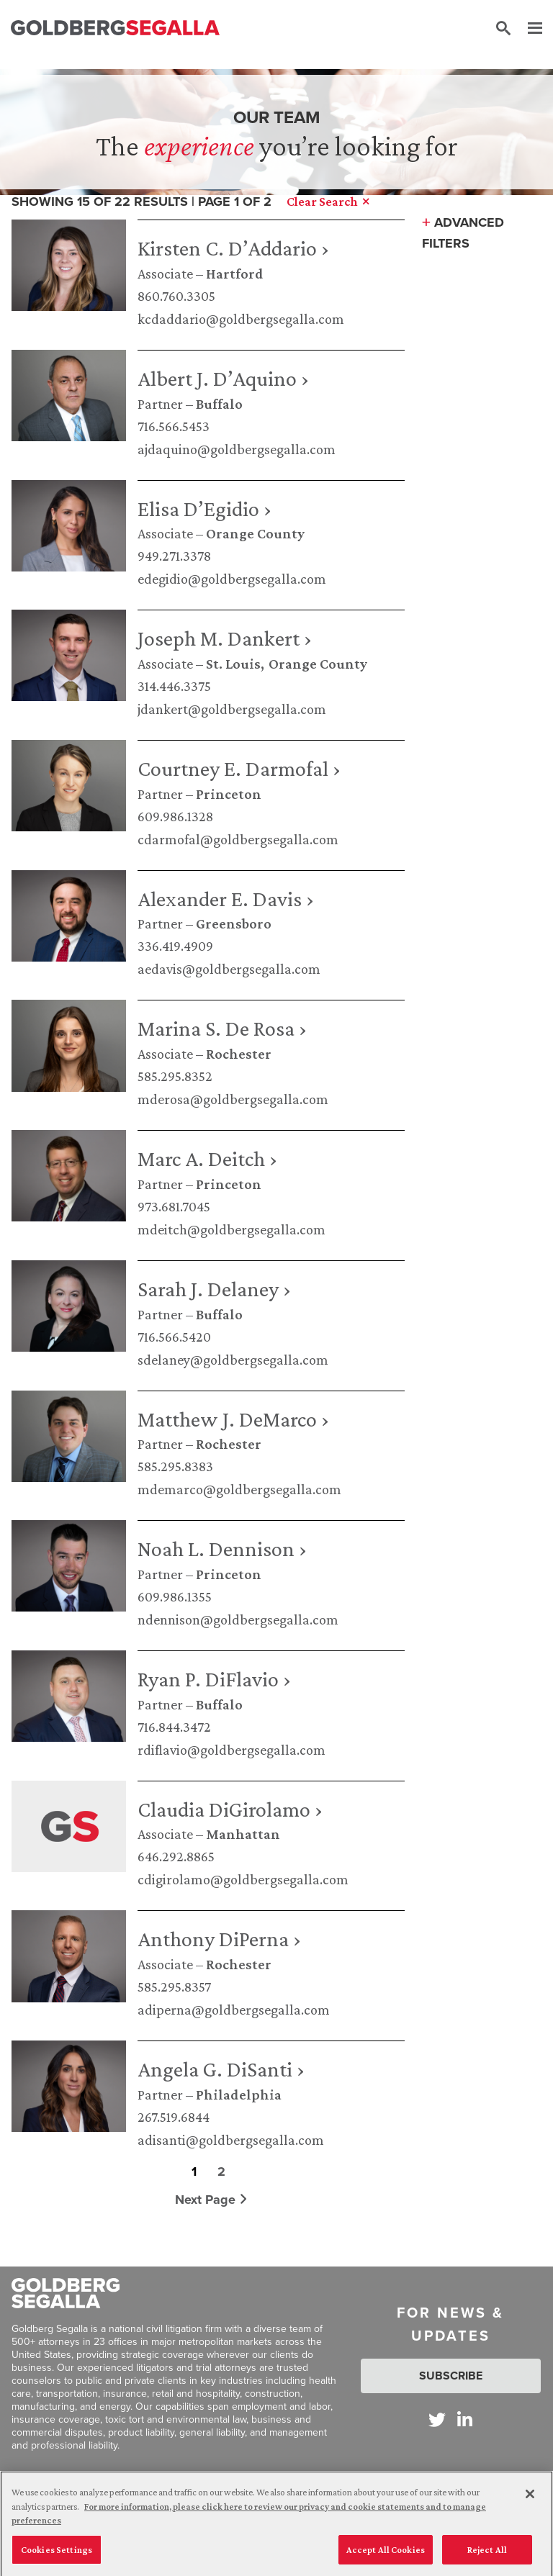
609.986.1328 (175, 816)
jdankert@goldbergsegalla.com (232, 709)
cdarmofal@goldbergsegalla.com (238, 839)
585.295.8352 (175, 1076)
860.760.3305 (176, 296)
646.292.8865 (176, 1856)
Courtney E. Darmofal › (239, 768)
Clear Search (328, 201)
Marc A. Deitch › (207, 1158)
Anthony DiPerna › (219, 1939)
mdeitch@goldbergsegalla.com (231, 1229)
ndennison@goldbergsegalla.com (238, 1619)
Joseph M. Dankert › (225, 638)
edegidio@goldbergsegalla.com (232, 579)
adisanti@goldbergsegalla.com (231, 2140)
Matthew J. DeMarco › (233, 1419)
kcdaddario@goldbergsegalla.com (241, 319)
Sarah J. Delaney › (214, 1289)
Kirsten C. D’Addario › (233, 248)
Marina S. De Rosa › (222, 1028)
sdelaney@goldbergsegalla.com (233, 1360)
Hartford (235, 273)
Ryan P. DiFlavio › (214, 1679)
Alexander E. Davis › (226, 898)
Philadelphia (239, 2094)
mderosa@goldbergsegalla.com (233, 1099)
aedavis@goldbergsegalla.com (229, 969)
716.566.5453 (174, 426)
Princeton (228, 794)
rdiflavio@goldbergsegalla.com (231, 1750)
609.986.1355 (175, 1596)
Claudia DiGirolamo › (230, 1809)
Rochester (238, 1054)
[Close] (530, 2506)
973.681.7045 (174, 1206)
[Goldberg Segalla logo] (115, 28)
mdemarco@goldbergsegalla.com (239, 1489)
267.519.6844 (174, 2117)
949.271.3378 (174, 556)
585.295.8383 (175, 1466)
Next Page (211, 2199)
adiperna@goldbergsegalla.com (234, 2009)
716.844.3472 (174, 1727)
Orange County (255, 533)
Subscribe (450, 2375)
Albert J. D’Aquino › (223, 378)
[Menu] (527, 29)
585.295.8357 (174, 1986)
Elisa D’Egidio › (204, 508)
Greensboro (233, 923)
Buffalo (219, 404)
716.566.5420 (174, 1337)
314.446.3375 (174, 686)
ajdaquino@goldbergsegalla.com (237, 449)
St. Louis (233, 663)
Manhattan (243, 1834)
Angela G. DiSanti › (221, 2069)
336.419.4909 (175, 946)
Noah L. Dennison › (222, 1548)
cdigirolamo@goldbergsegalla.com (243, 1879)
